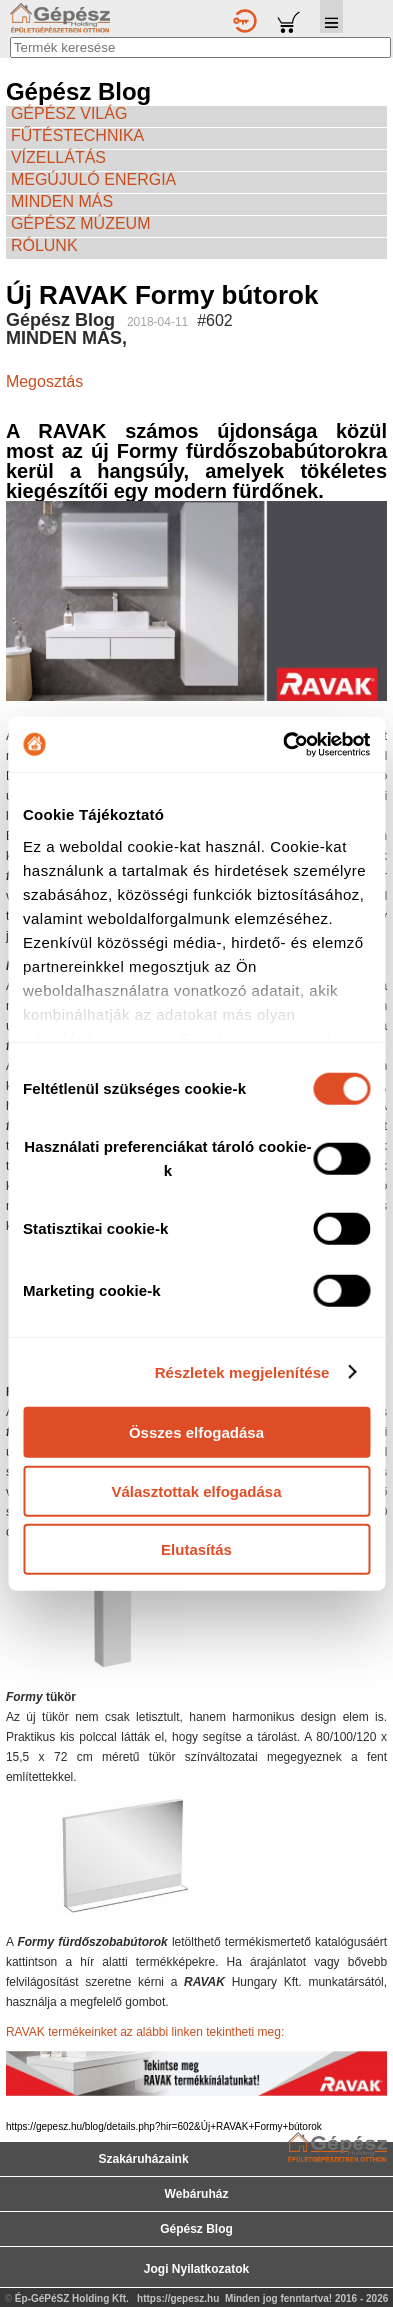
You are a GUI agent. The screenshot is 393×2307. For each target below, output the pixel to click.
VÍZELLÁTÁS (58, 157)
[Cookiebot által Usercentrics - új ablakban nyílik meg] (283, 744)
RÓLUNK (44, 245)
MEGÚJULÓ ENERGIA (93, 179)
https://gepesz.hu (178, 2298)
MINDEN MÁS (62, 201)
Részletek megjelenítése (242, 1371)
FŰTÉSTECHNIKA (77, 135)
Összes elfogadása (196, 1432)
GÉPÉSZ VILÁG (69, 113)
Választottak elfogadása (196, 1490)
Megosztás (44, 381)
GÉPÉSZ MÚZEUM (81, 223)
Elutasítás (196, 1549)
